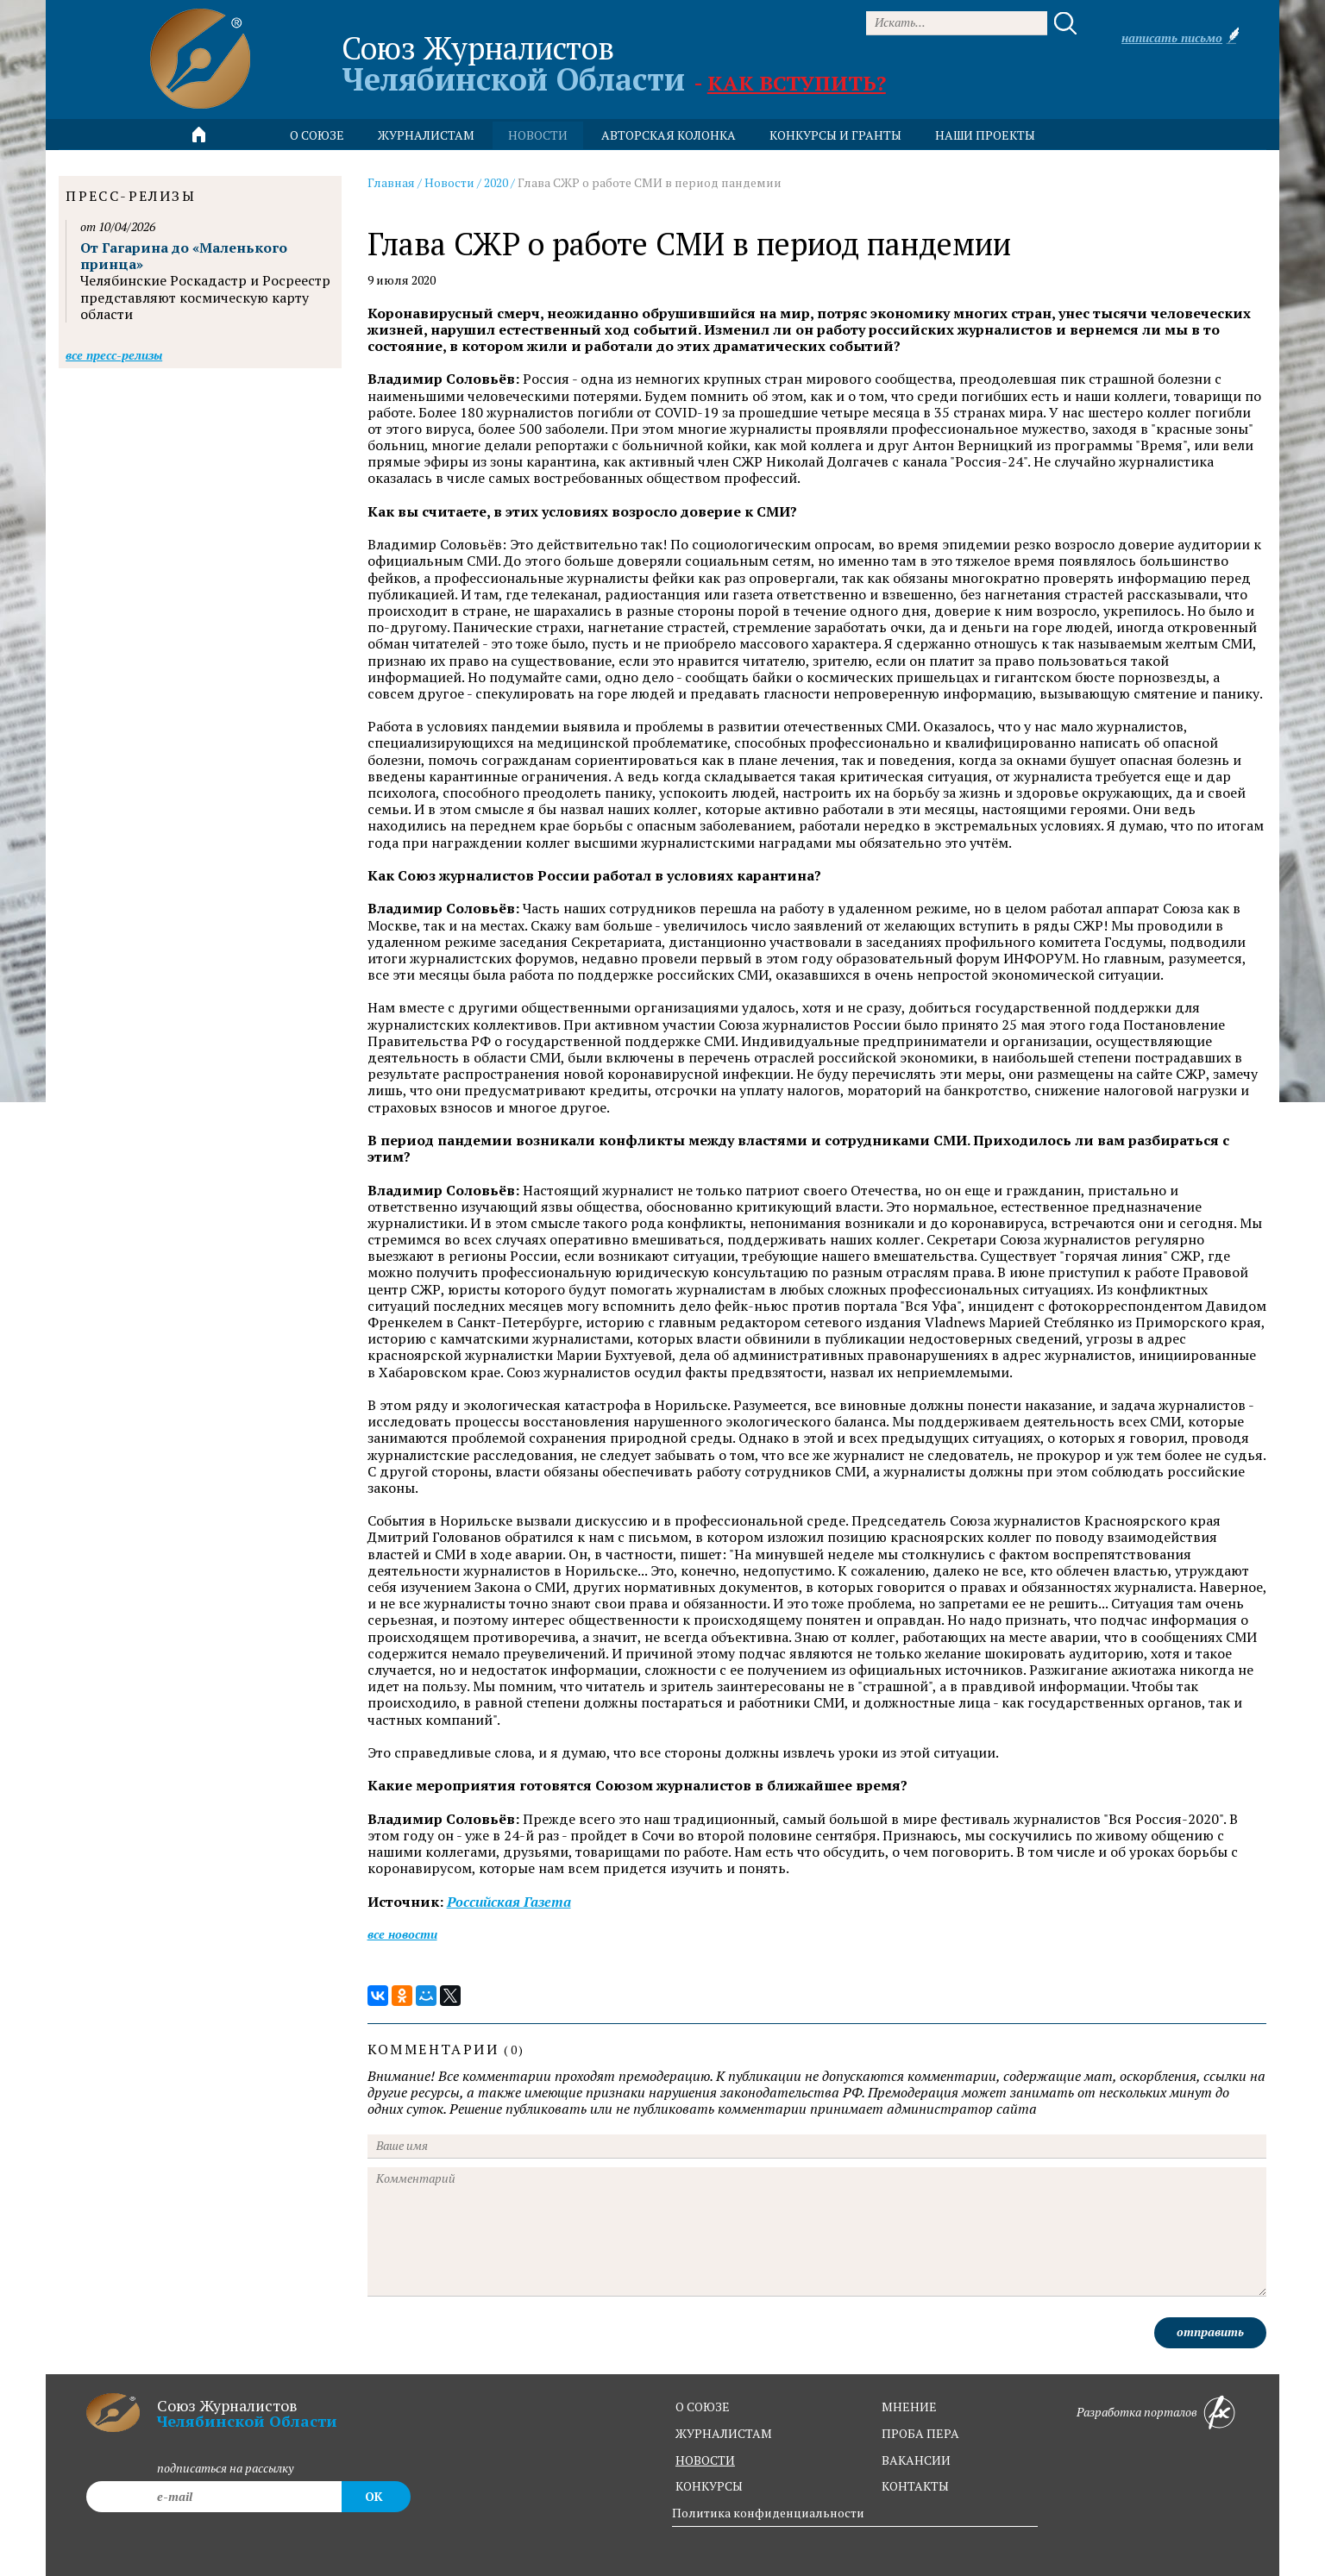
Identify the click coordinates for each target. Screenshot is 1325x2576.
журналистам (723, 2433)
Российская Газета (509, 1902)
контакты (915, 2486)
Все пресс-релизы (114, 355)
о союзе (702, 2406)
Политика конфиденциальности (768, 2512)
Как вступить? (796, 83)
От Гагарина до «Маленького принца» (183, 255)
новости (538, 135)
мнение (909, 2406)
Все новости (402, 1934)
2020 (496, 182)
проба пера (920, 2433)
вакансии (916, 2460)
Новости (449, 182)
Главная (391, 182)
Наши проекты (985, 135)
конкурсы (709, 2486)
